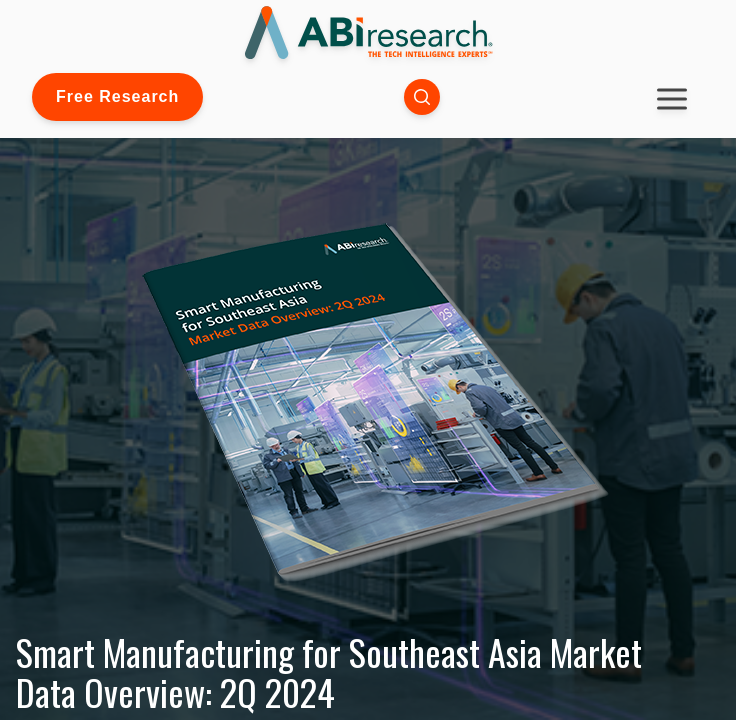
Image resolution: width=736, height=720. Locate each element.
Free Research (117, 96)
